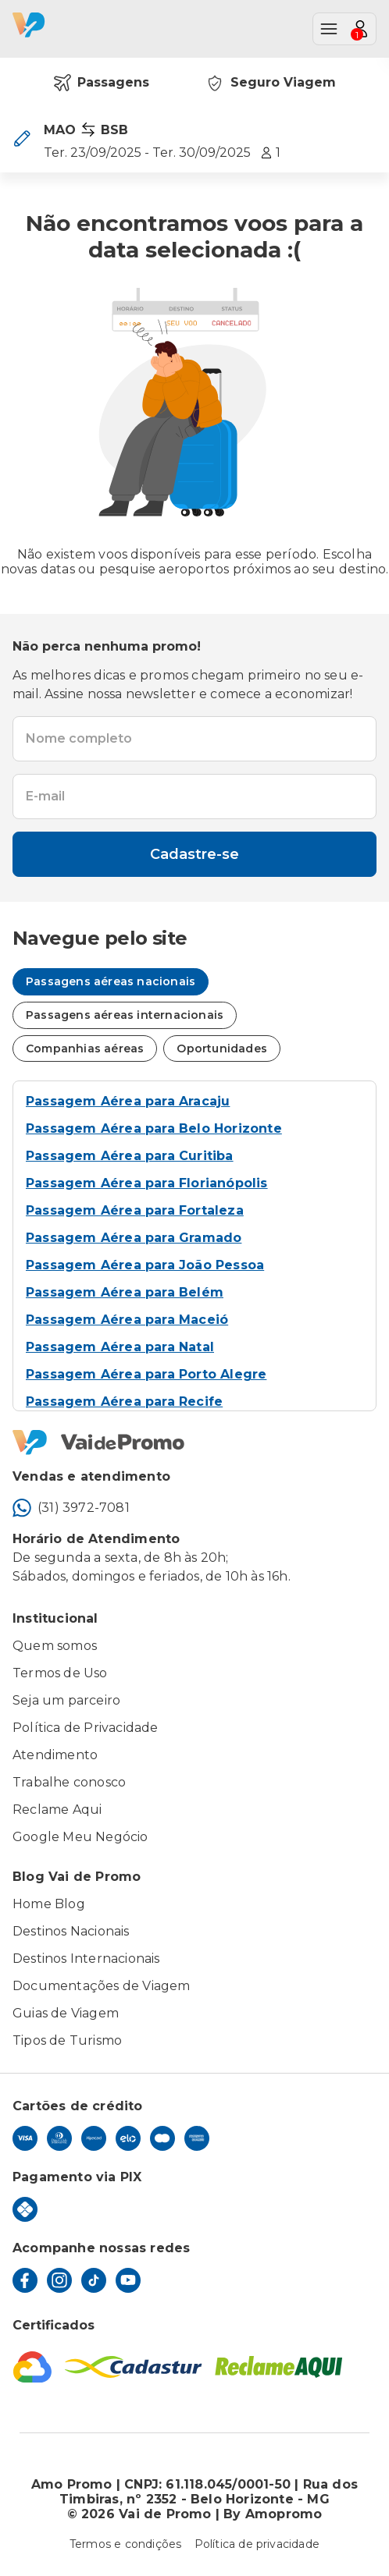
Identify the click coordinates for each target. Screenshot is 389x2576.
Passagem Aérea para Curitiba (130, 1155)
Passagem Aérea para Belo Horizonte (154, 1128)
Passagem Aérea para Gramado (133, 1237)
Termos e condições (126, 2544)
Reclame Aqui (57, 1809)
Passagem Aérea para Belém (124, 1292)
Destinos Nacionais (71, 1931)
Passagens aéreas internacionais (124, 1015)
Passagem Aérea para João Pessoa (145, 1265)
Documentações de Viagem (101, 1985)
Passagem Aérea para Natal (120, 1346)
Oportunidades (222, 1048)
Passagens (101, 82)
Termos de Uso (60, 1673)
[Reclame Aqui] (279, 2367)
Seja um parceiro (66, 1700)
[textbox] (194, 738)
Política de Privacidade (85, 1727)
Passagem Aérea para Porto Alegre (146, 1374)
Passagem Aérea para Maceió (127, 1319)
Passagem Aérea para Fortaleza (135, 1210)
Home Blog (48, 1904)
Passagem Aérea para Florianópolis (147, 1183)
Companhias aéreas (85, 1048)
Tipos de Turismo (67, 2040)
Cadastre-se (194, 854)
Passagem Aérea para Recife (124, 1401)
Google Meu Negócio (80, 1836)
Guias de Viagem (65, 2013)
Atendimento (55, 1754)
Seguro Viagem (270, 82)
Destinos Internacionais (86, 1958)
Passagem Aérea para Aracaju (128, 1101)
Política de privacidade (257, 2544)
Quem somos (54, 1645)
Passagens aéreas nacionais (110, 981)
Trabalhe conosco (69, 1782)
